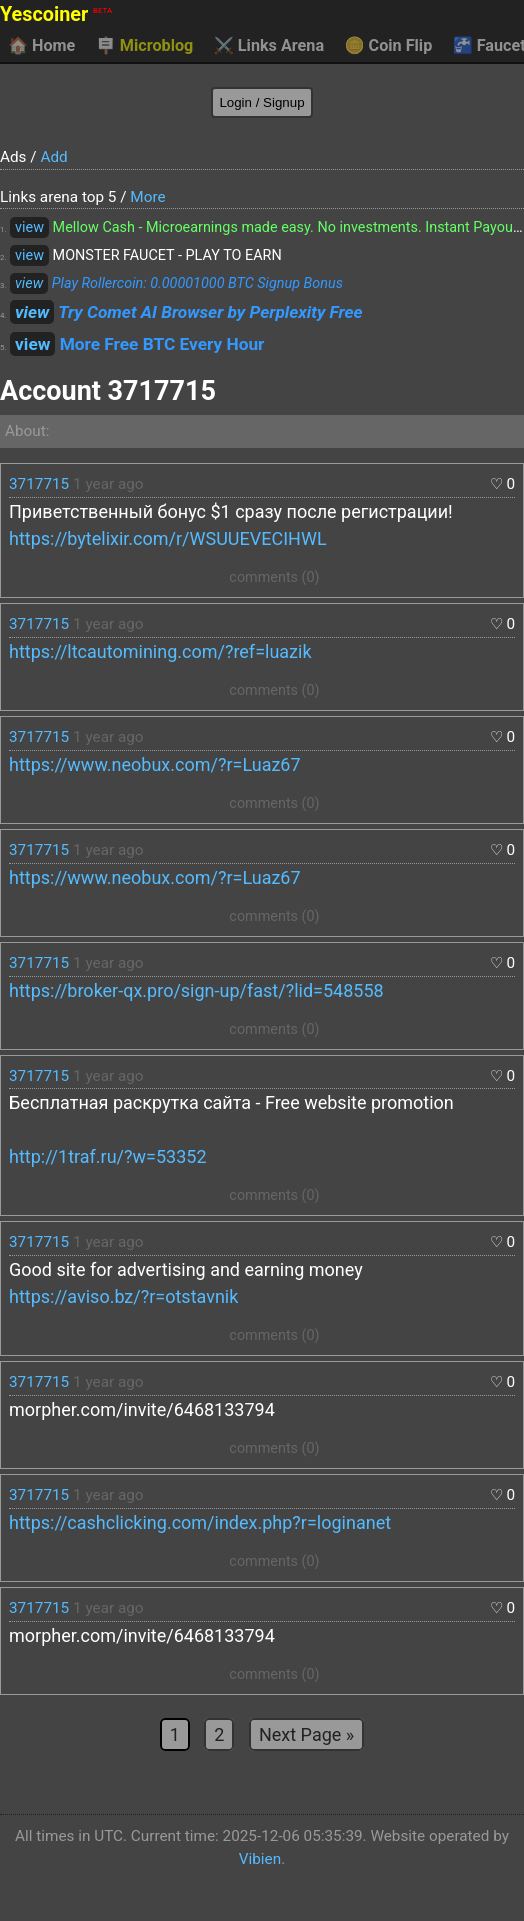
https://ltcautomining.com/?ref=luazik (160, 651)
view (29, 227)
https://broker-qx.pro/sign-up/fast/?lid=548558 (196, 990)
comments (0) (274, 577)
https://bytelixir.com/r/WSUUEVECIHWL (168, 538)
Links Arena (269, 46)
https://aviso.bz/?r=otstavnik (123, 1296)
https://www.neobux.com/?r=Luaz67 (155, 764)
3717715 (39, 484)
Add (53, 157)
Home (41, 46)
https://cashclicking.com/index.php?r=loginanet (200, 1522)
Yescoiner (56, 14)
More (147, 197)
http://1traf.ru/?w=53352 (108, 1156)
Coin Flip (389, 46)
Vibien (260, 1859)
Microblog (145, 46)
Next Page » (306, 1734)
